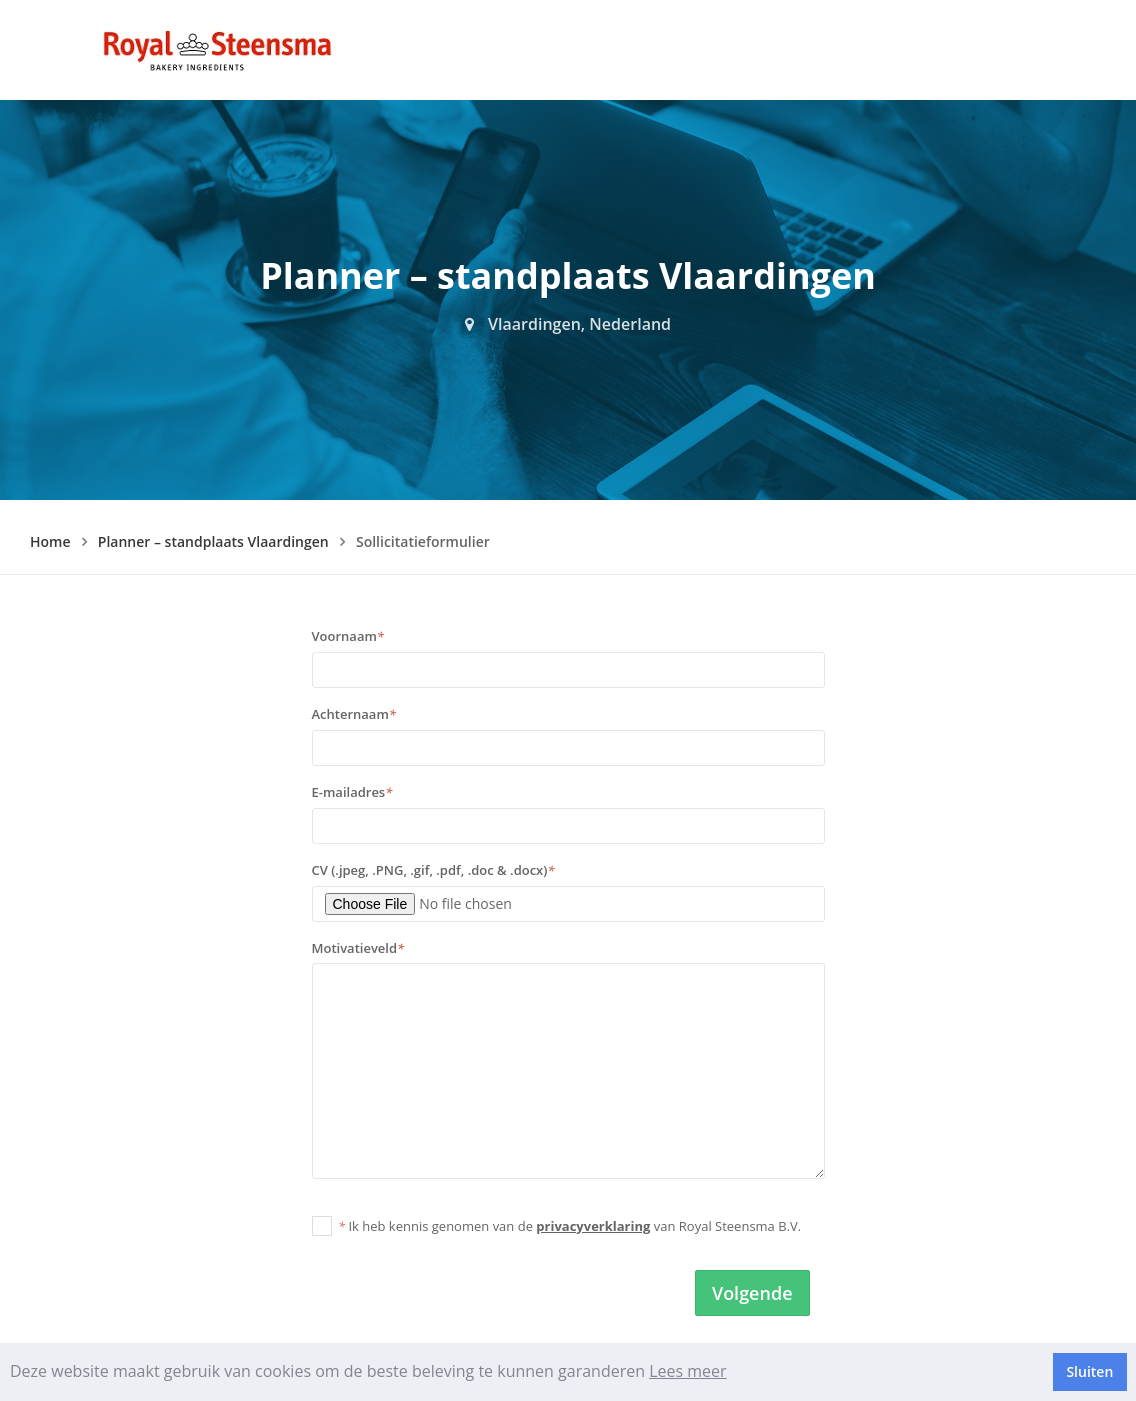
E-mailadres (352, 792)
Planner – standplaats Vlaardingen (213, 541)
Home (50, 541)
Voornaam (348, 636)
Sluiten (1089, 1371)
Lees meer (687, 1371)
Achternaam (354, 714)
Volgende (752, 1293)
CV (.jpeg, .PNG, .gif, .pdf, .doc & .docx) (433, 870)
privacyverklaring (593, 1226)
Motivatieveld (358, 948)
